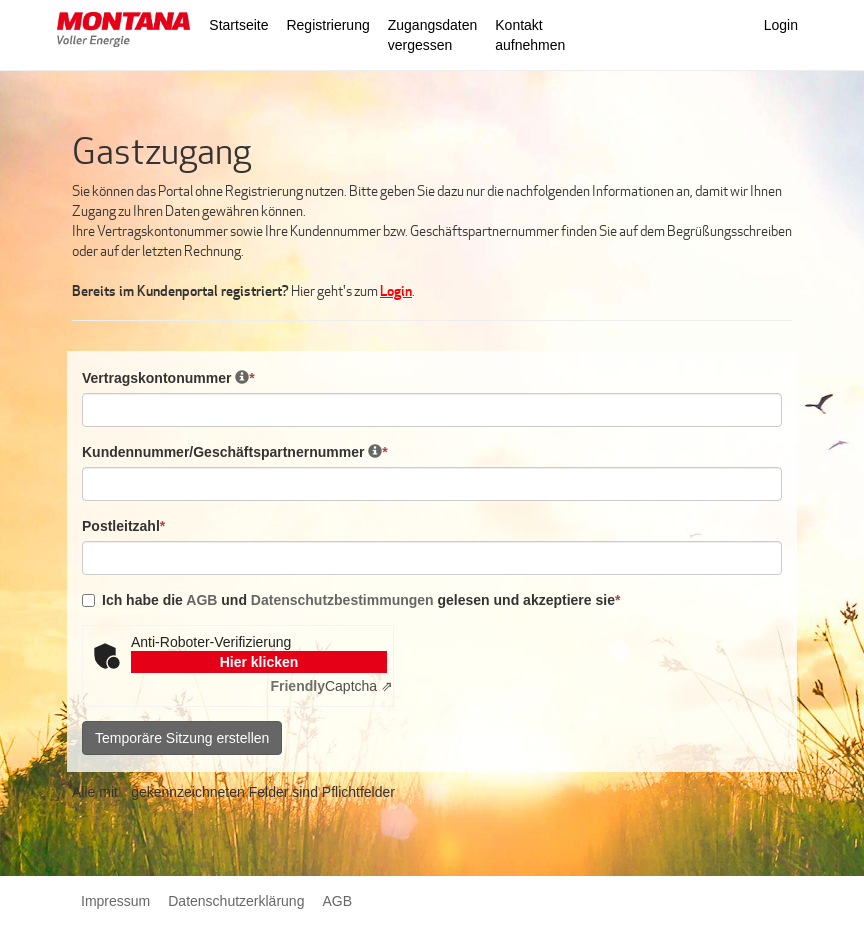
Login (781, 25)
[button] (123, 32)
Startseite (238, 25)
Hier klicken (259, 662)
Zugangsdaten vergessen (433, 35)
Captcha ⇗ (331, 686)
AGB (203, 600)
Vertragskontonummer (168, 377)
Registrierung (327, 25)
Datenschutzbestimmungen (342, 600)
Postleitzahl (123, 525)
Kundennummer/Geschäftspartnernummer (235, 451)
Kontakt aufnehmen (530, 35)
